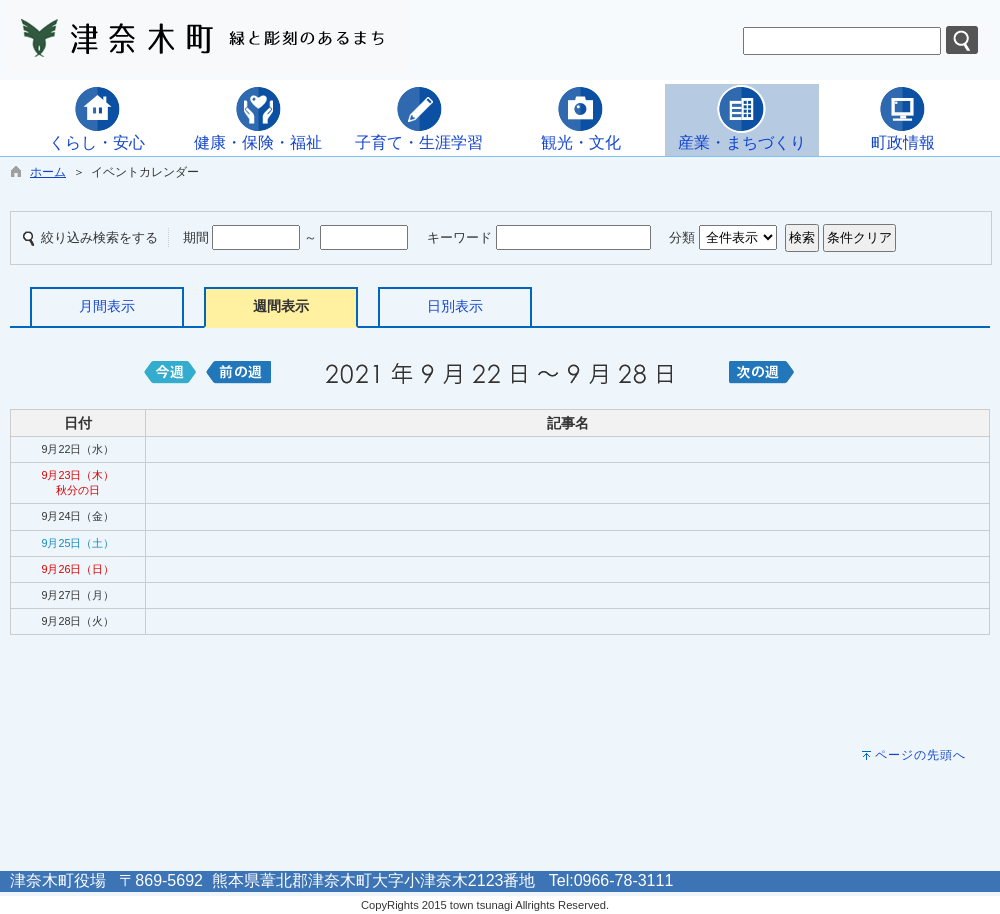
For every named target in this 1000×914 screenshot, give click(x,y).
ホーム (48, 172)
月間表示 (107, 306)
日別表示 (455, 306)
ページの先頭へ (920, 755)
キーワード (459, 237)
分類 (682, 237)
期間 (196, 237)
